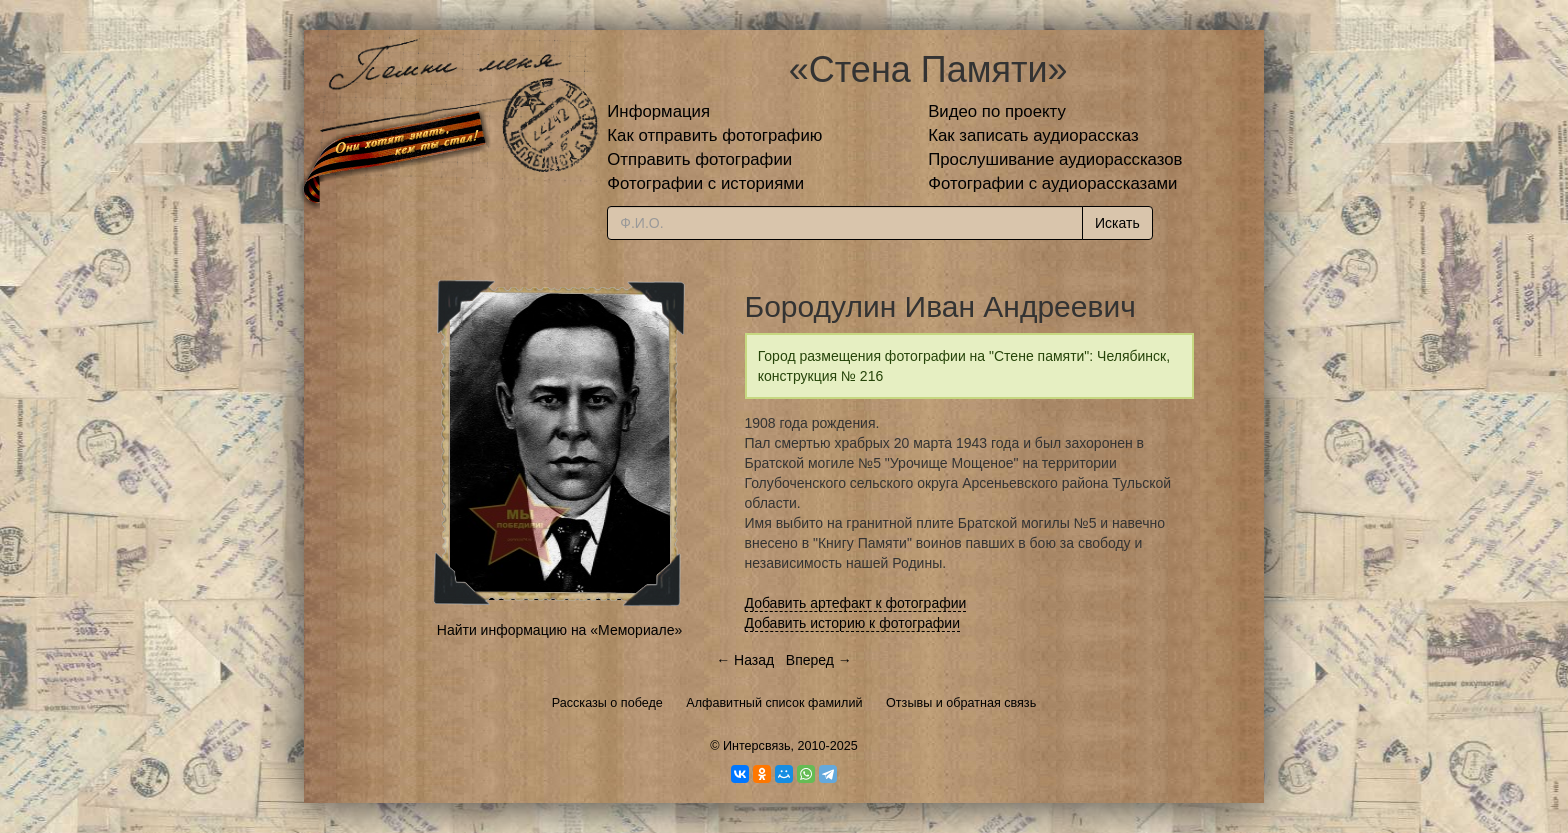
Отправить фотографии (699, 159)
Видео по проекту (997, 111)
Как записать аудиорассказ (1033, 135)
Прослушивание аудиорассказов (1055, 159)
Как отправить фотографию (714, 135)
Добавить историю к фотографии (853, 623)
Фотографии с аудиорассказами (1052, 183)
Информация (658, 111)
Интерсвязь (757, 746)
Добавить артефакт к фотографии (856, 603)
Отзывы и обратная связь (961, 703)
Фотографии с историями (705, 183)
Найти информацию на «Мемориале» (559, 630)
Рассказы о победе (607, 703)
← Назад (745, 660)
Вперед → (819, 660)
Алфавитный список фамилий (774, 703)
